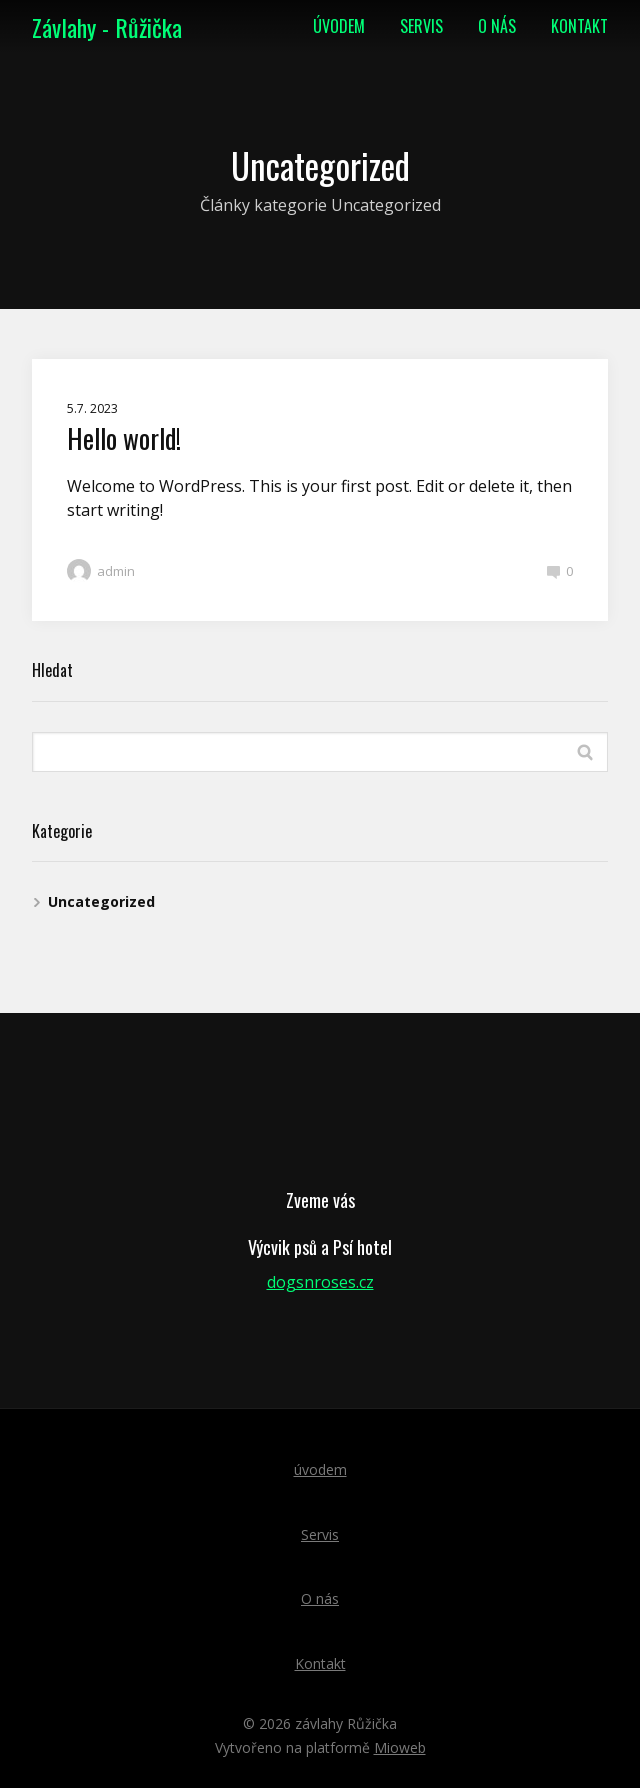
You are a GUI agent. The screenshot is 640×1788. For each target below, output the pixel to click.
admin (101, 571)
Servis (421, 26)
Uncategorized (101, 901)
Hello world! (124, 438)
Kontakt (579, 26)
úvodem (339, 26)
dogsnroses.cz (320, 1282)
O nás (497, 26)
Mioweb (400, 1747)
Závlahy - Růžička (107, 27)
